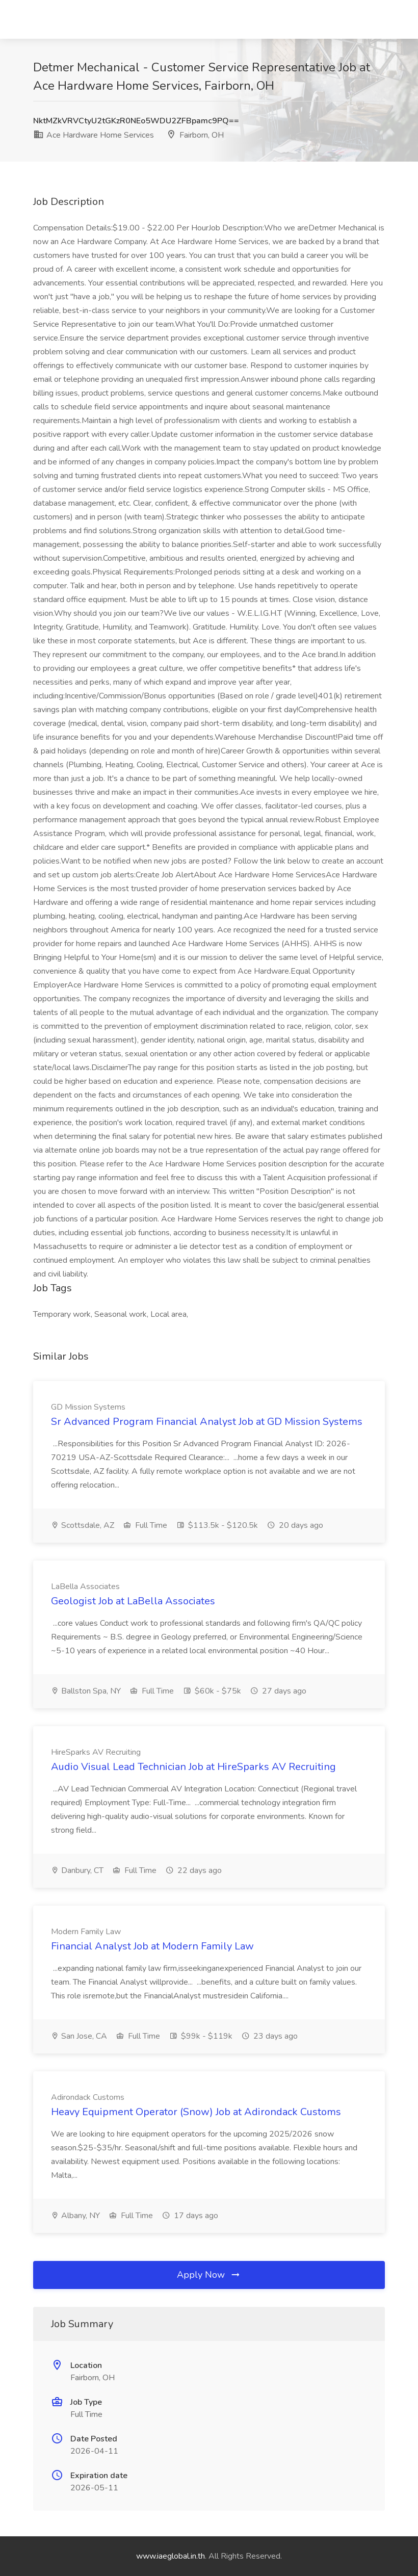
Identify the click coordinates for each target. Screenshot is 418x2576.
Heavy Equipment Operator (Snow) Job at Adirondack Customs (196, 2112)
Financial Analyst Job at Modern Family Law (152, 1946)
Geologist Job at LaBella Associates (133, 1601)
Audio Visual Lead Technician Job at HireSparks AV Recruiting (193, 1767)
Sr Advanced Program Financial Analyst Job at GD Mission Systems (206, 1421)
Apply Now (209, 2275)
